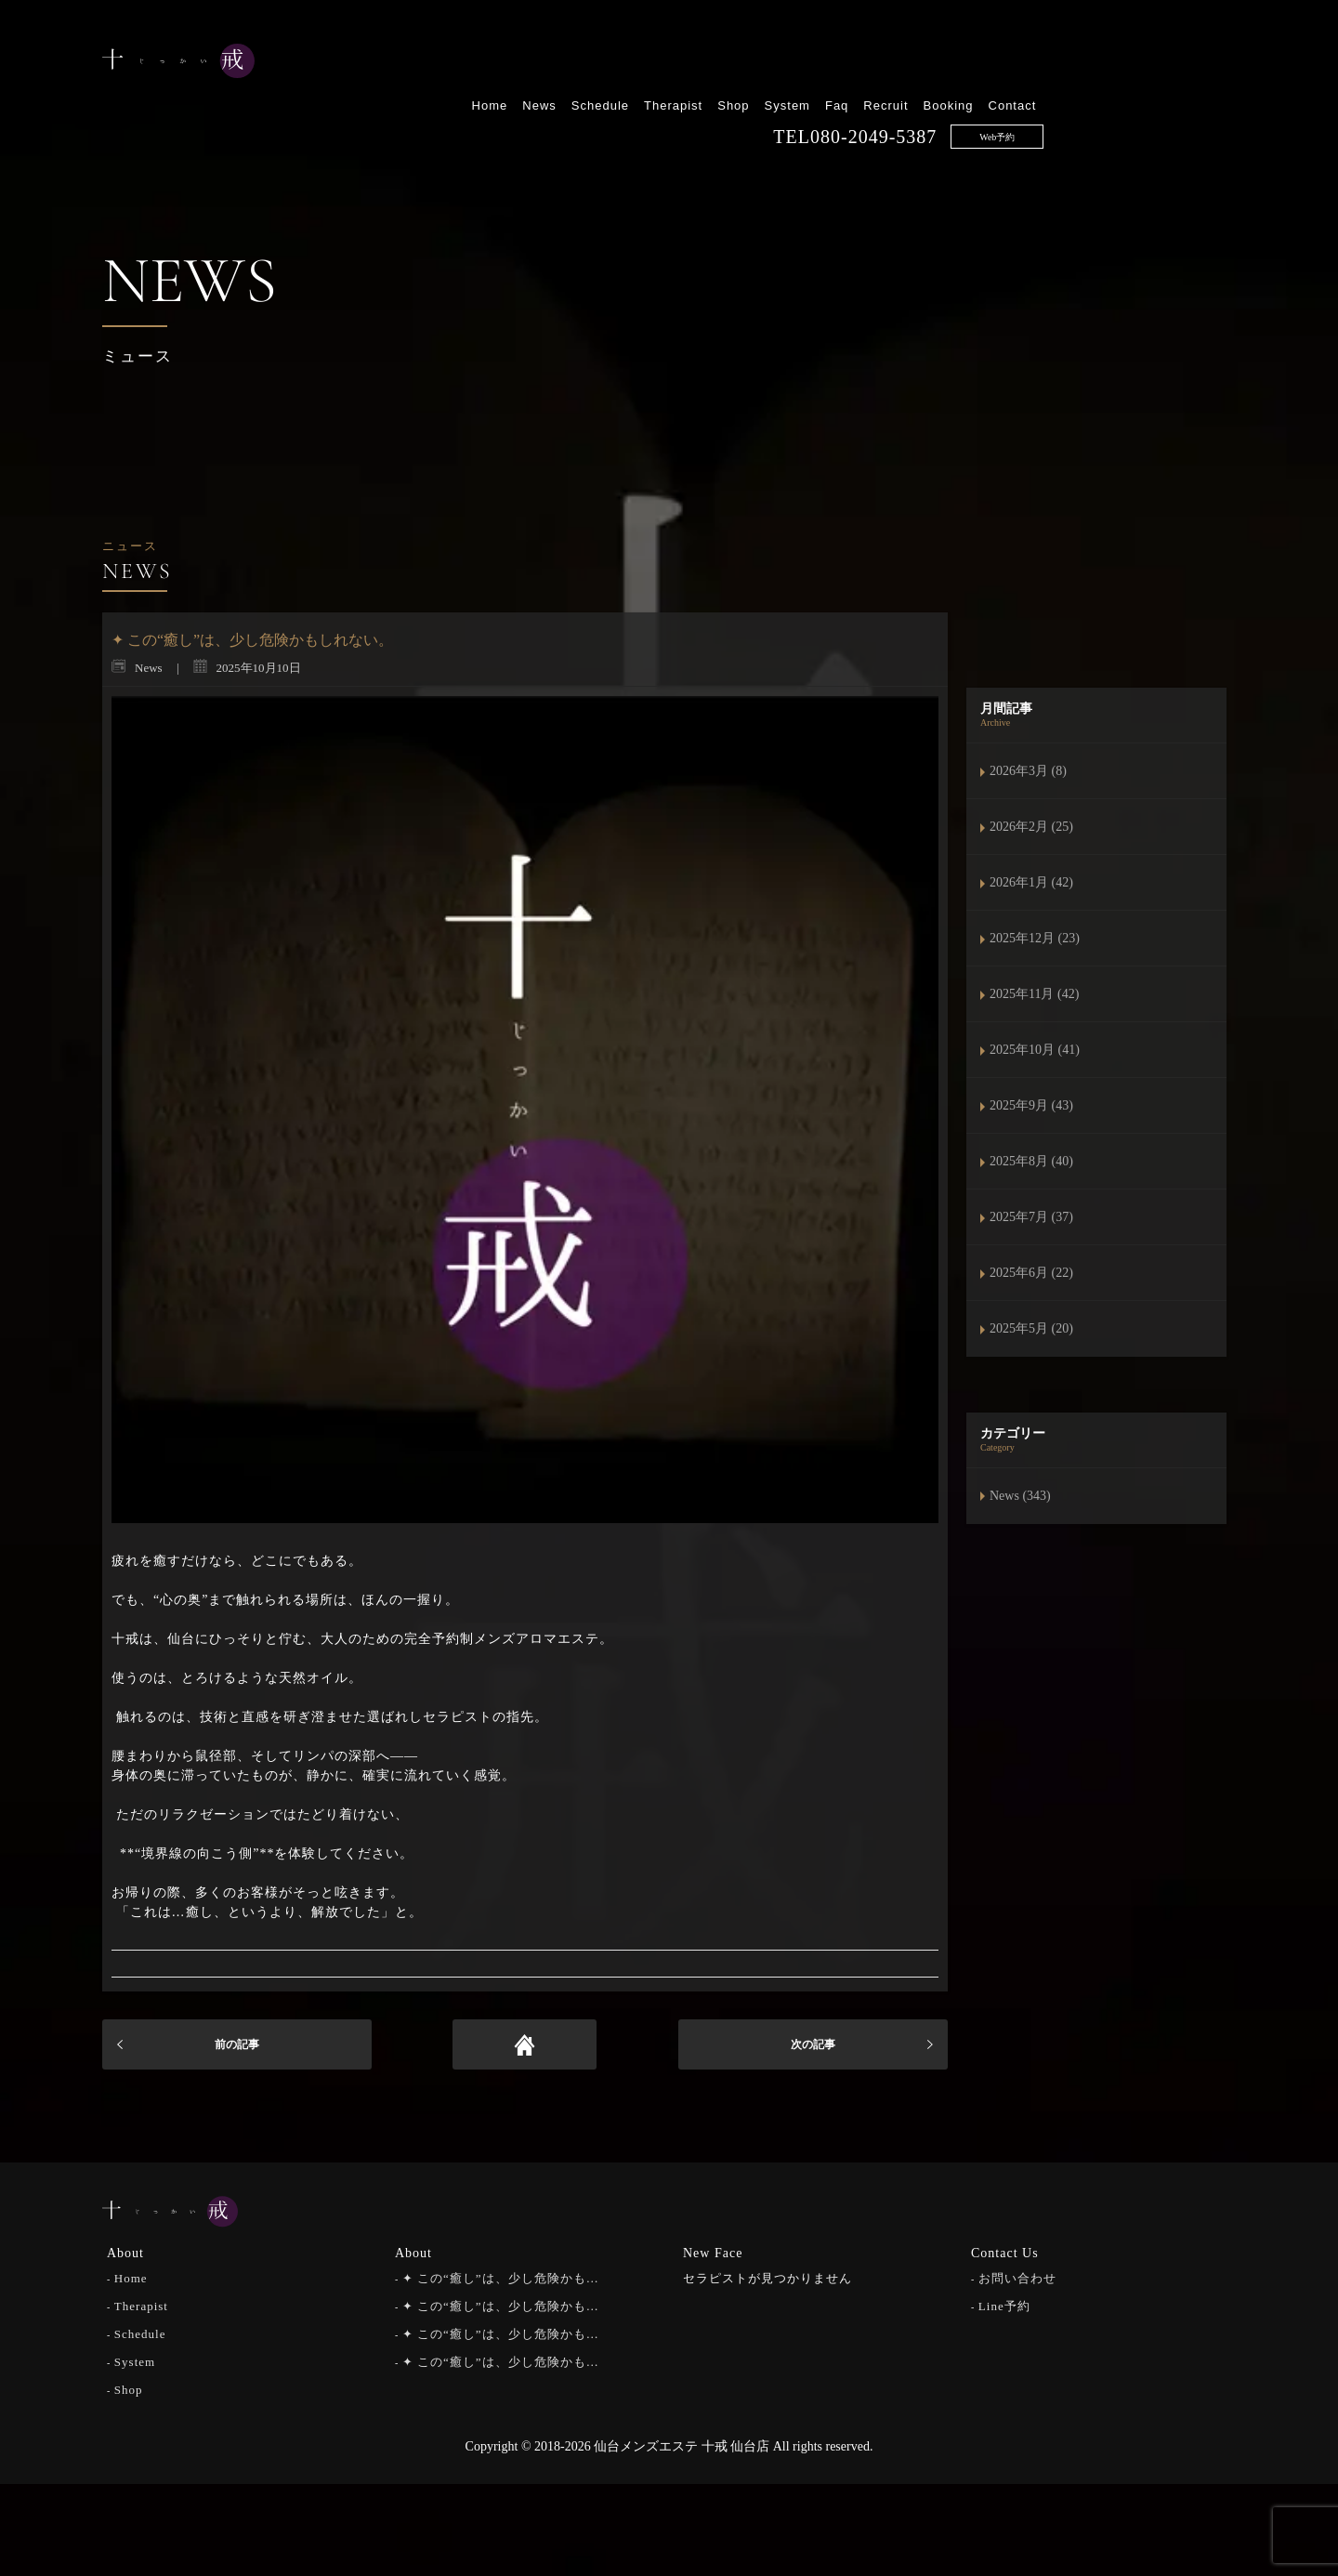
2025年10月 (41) (1035, 1050)
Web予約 (1189, 94)
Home (681, 63)
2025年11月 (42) (1034, 994)
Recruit (1078, 63)
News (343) (1020, 1496)
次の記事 (813, 2044)
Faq (1029, 63)
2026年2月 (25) (1031, 827)
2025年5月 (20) (1031, 1328)
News (732, 63)
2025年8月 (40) (1031, 1161)
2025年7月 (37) (1031, 1217)
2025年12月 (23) (1035, 938)
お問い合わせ (1017, 2276)
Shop (925, 63)
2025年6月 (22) (1031, 1273)
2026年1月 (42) (1031, 882)
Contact (1204, 63)
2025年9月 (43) (1031, 1105)
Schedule (791, 63)
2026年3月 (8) (1028, 771)
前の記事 (237, 2044)
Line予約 (1004, 2304)
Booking (1140, 63)
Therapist (865, 63)
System (979, 63)
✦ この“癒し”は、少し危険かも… (500, 2276)
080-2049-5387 (1066, 94)
